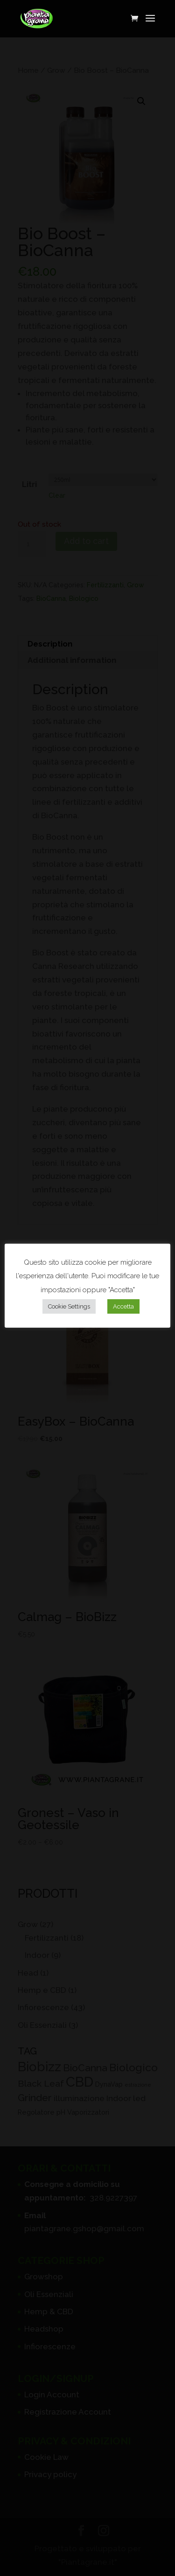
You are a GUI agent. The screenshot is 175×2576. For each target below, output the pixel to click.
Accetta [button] (123, 1306)
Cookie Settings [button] (69, 1306)
